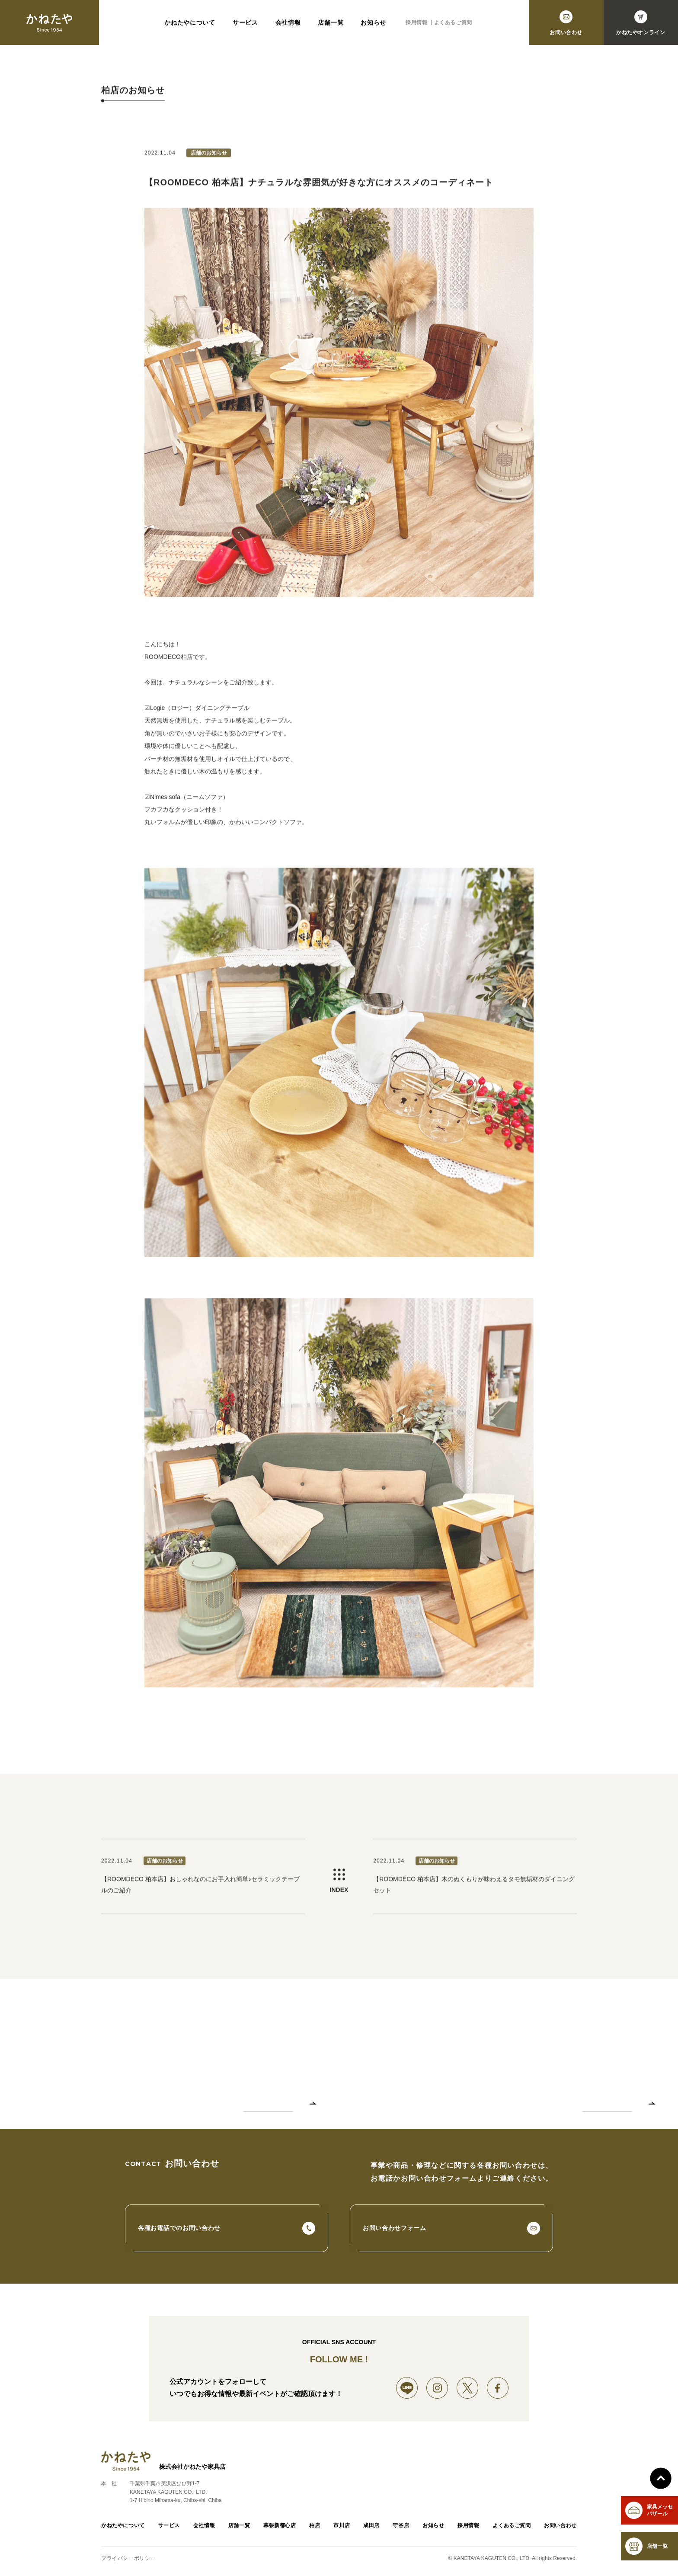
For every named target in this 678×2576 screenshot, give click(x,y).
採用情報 (416, 24)
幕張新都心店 (279, 2525)
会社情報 (288, 24)
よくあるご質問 (453, 24)
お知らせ (373, 24)
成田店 (371, 2525)
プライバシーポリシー (128, 2558)
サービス (245, 24)
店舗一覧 (330, 24)
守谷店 (401, 2525)
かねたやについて (189, 24)
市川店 (341, 2525)
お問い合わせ (560, 2525)
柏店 (314, 2525)
